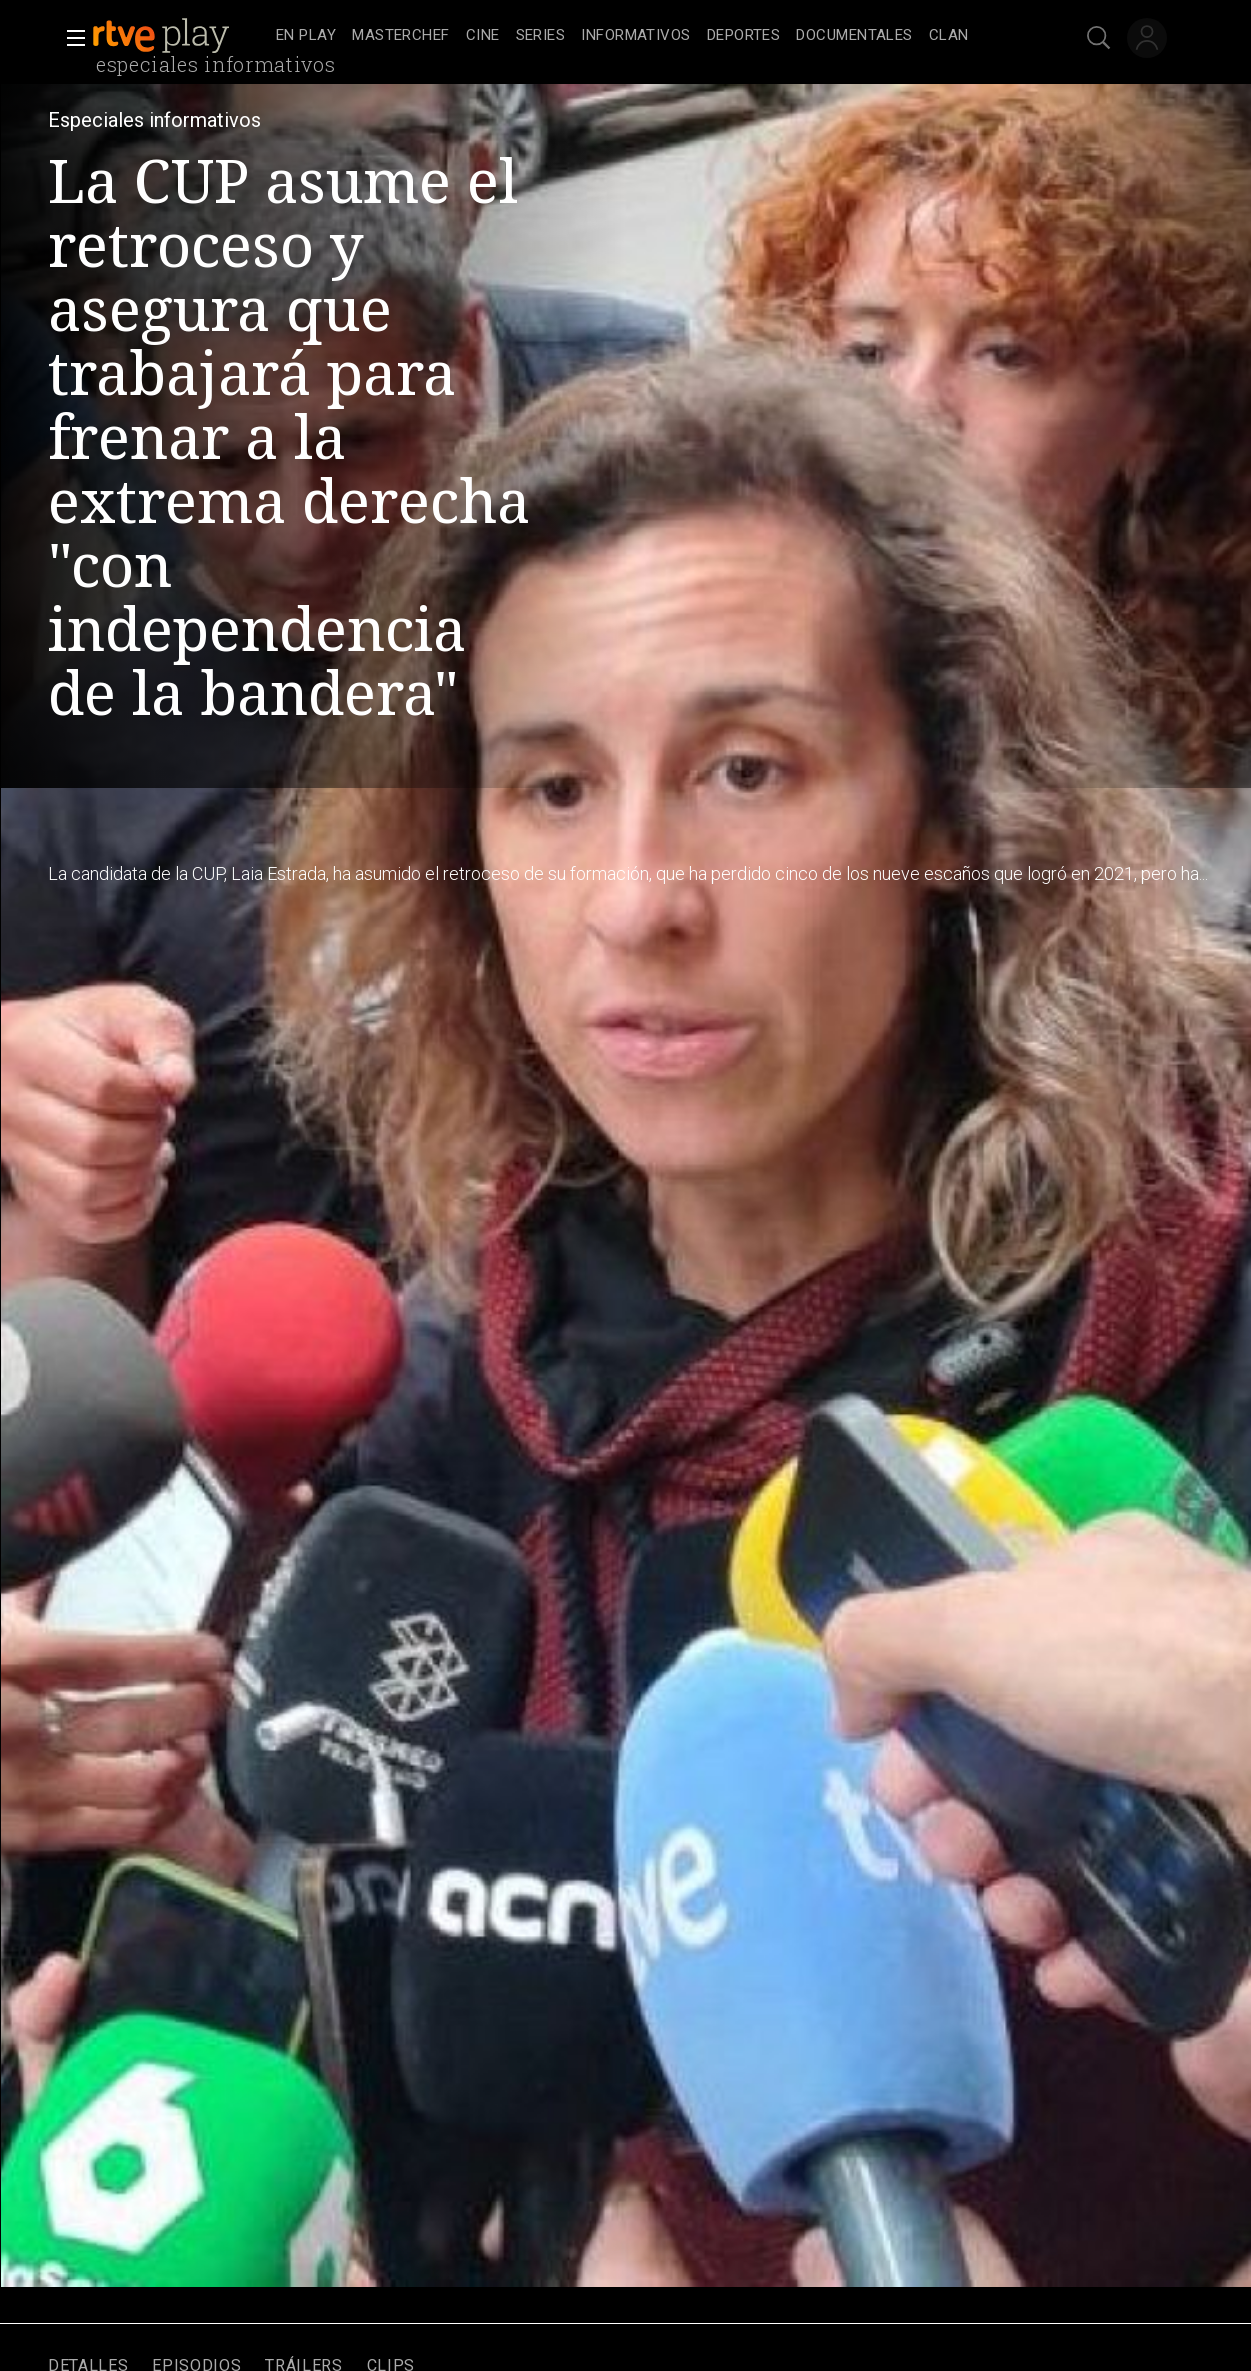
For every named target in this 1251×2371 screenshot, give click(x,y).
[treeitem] (306, 36)
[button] (70, 38)
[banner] (180, 36)
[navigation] (647, 36)
